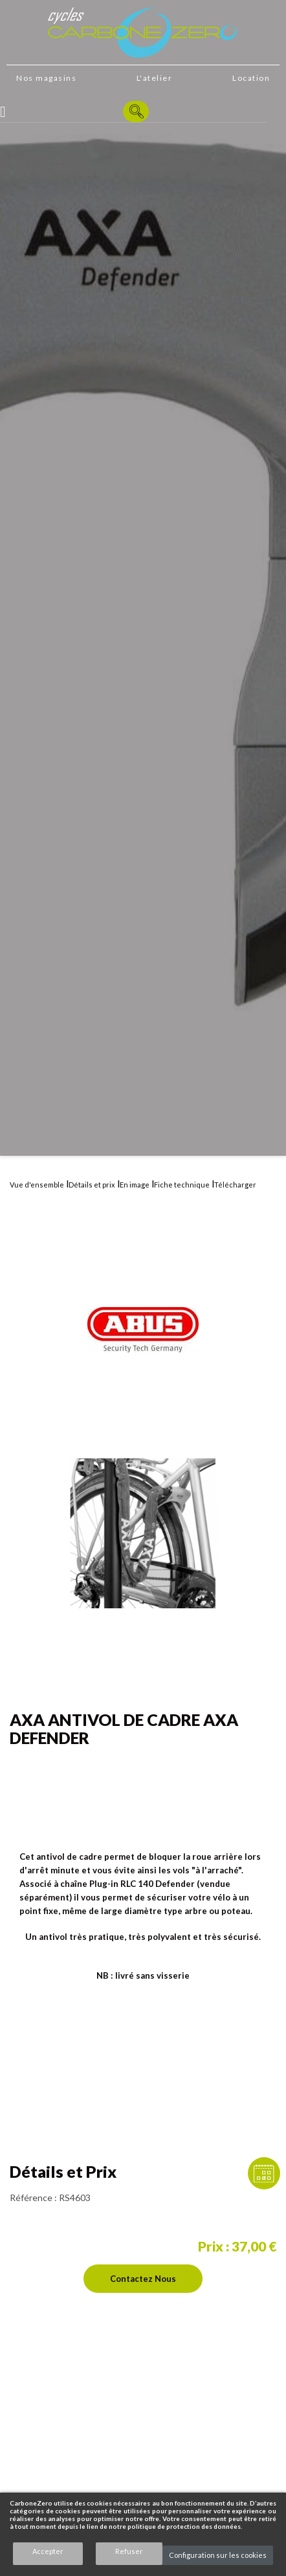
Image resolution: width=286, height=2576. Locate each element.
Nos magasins (46, 78)
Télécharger (235, 1184)
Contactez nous (143, 2278)
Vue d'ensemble (37, 1184)
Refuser (129, 2551)
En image (134, 1184)
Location (251, 78)
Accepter (47, 2551)
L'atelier (155, 78)
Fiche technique (182, 1184)
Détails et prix (92, 1184)
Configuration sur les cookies (218, 2555)
